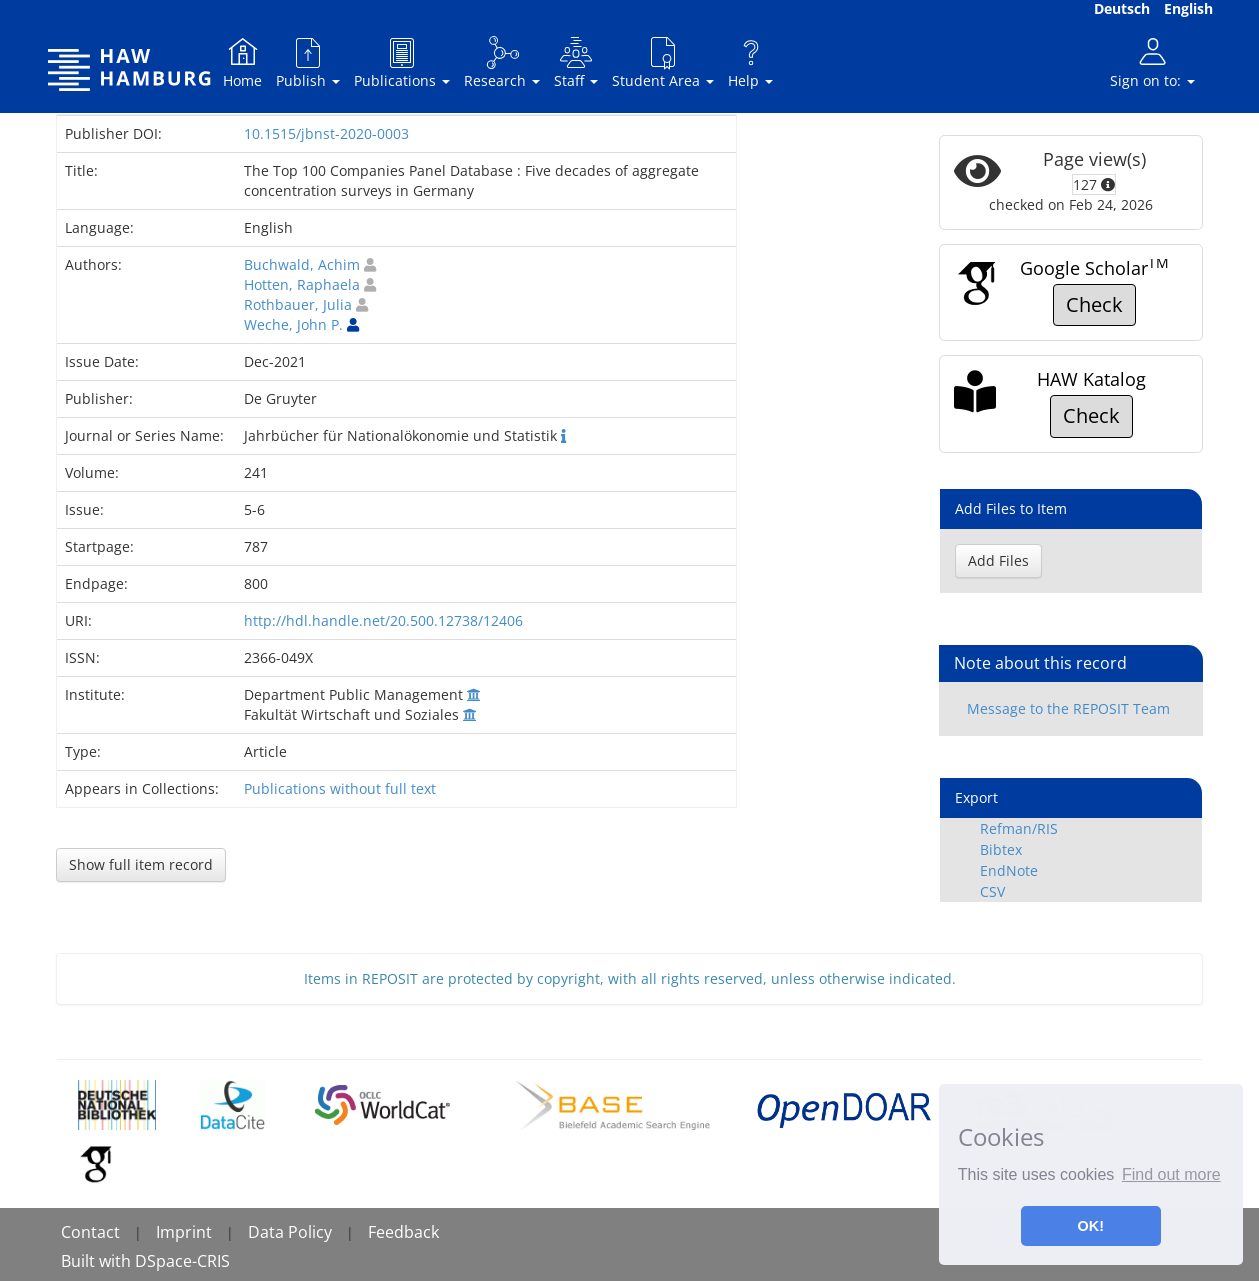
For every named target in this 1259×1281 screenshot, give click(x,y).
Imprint (184, 1232)
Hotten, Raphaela (302, 284)
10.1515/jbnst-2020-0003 (326, 133)
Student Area (663, 62)
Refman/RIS (1019, 828)
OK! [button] (1091, 1226)
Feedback (403, 1232)
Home (242, 62)
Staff (576, 62)
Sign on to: (1152, 62)
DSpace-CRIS (182, 1261)
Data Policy (290, 1232)
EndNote (1009, 870)
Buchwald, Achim (302, 264)
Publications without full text (340, 788)
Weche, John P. (293, 324)
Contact (90, 1232)
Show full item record (141, 864)
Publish (308, 62)
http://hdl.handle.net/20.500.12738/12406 (383, 620)
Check (1094, 304)
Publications (402, 62)
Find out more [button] (1171, 1174)
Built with (98, 1261)
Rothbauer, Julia (298, 304)
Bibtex (1001, 849)
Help (750, 62)
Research (502, 62)
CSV (992, 891)
